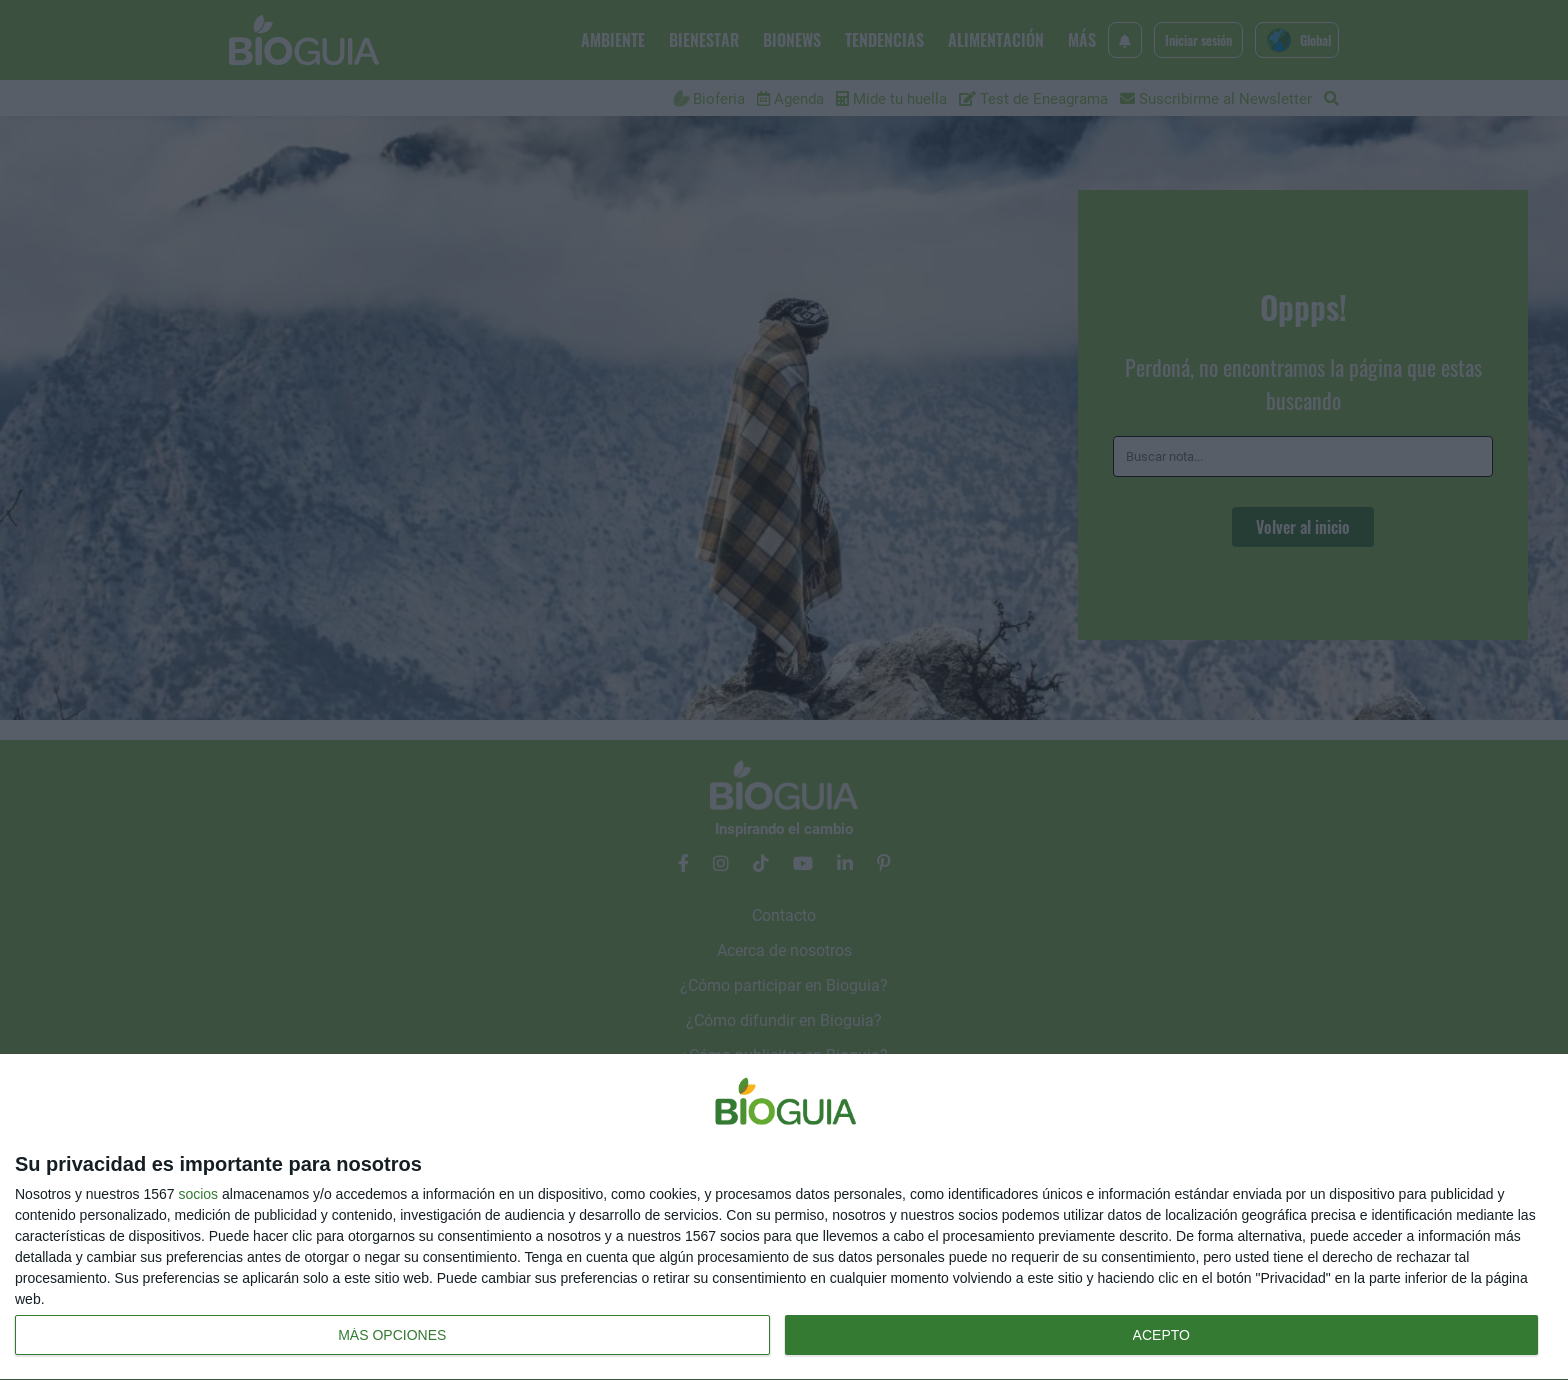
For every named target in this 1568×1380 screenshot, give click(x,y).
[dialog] (784, 1217)
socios (198, 1194)
